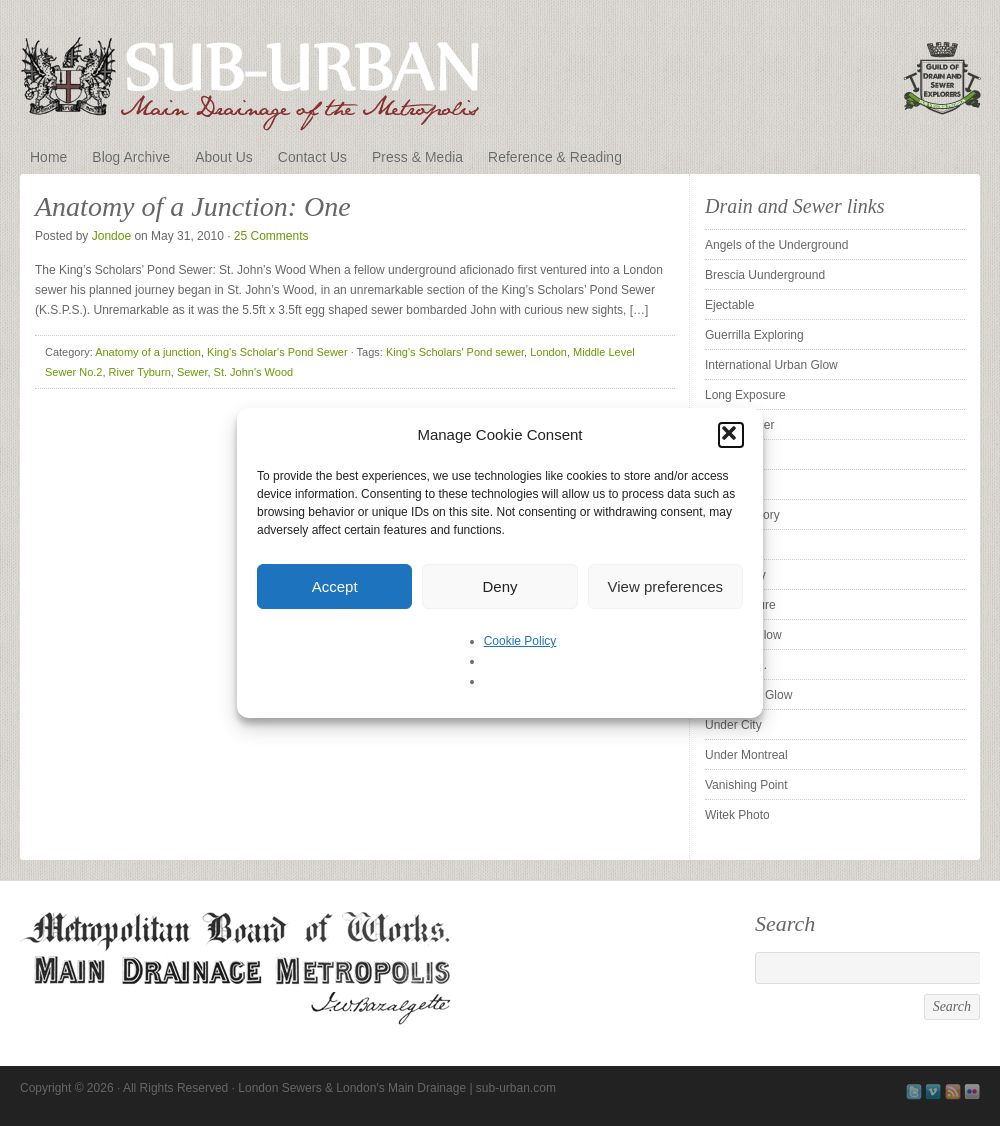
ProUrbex (730, 485)
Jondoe (111, 236)
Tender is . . (736, 665)
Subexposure (740, 605)
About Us (224, 157)
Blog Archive (131, 157)
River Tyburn (140, 372)
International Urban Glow (771, 365)
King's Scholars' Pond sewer (455, 352)
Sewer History (742, 515)
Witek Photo (737, 815)
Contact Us (312, 157)
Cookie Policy (520, 641)
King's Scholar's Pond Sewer (277, 352)
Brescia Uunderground (765, 275)
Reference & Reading (555, 157)
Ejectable (729, 305)
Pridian (723, 455)
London (548, 352)
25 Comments (271, 236)
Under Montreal (746, 755)
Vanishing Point (746, 785)
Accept (335, 586)
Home (48, 157)
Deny (499, 586)
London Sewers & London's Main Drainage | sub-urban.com (500, 72)
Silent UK (730, 545)
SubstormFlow (743, 635)
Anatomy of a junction (148, 352)
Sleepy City (735, 575)
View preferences (666, 586)
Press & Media (417, 157)
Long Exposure (745, 395)
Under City (733, 725)
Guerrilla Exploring (754, 335)
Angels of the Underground (776, 245)
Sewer (192, 372)
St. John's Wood (254, 372)
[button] (731, 435)
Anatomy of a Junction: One (193, 206)
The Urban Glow (748, 695)
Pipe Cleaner (739, 425)
